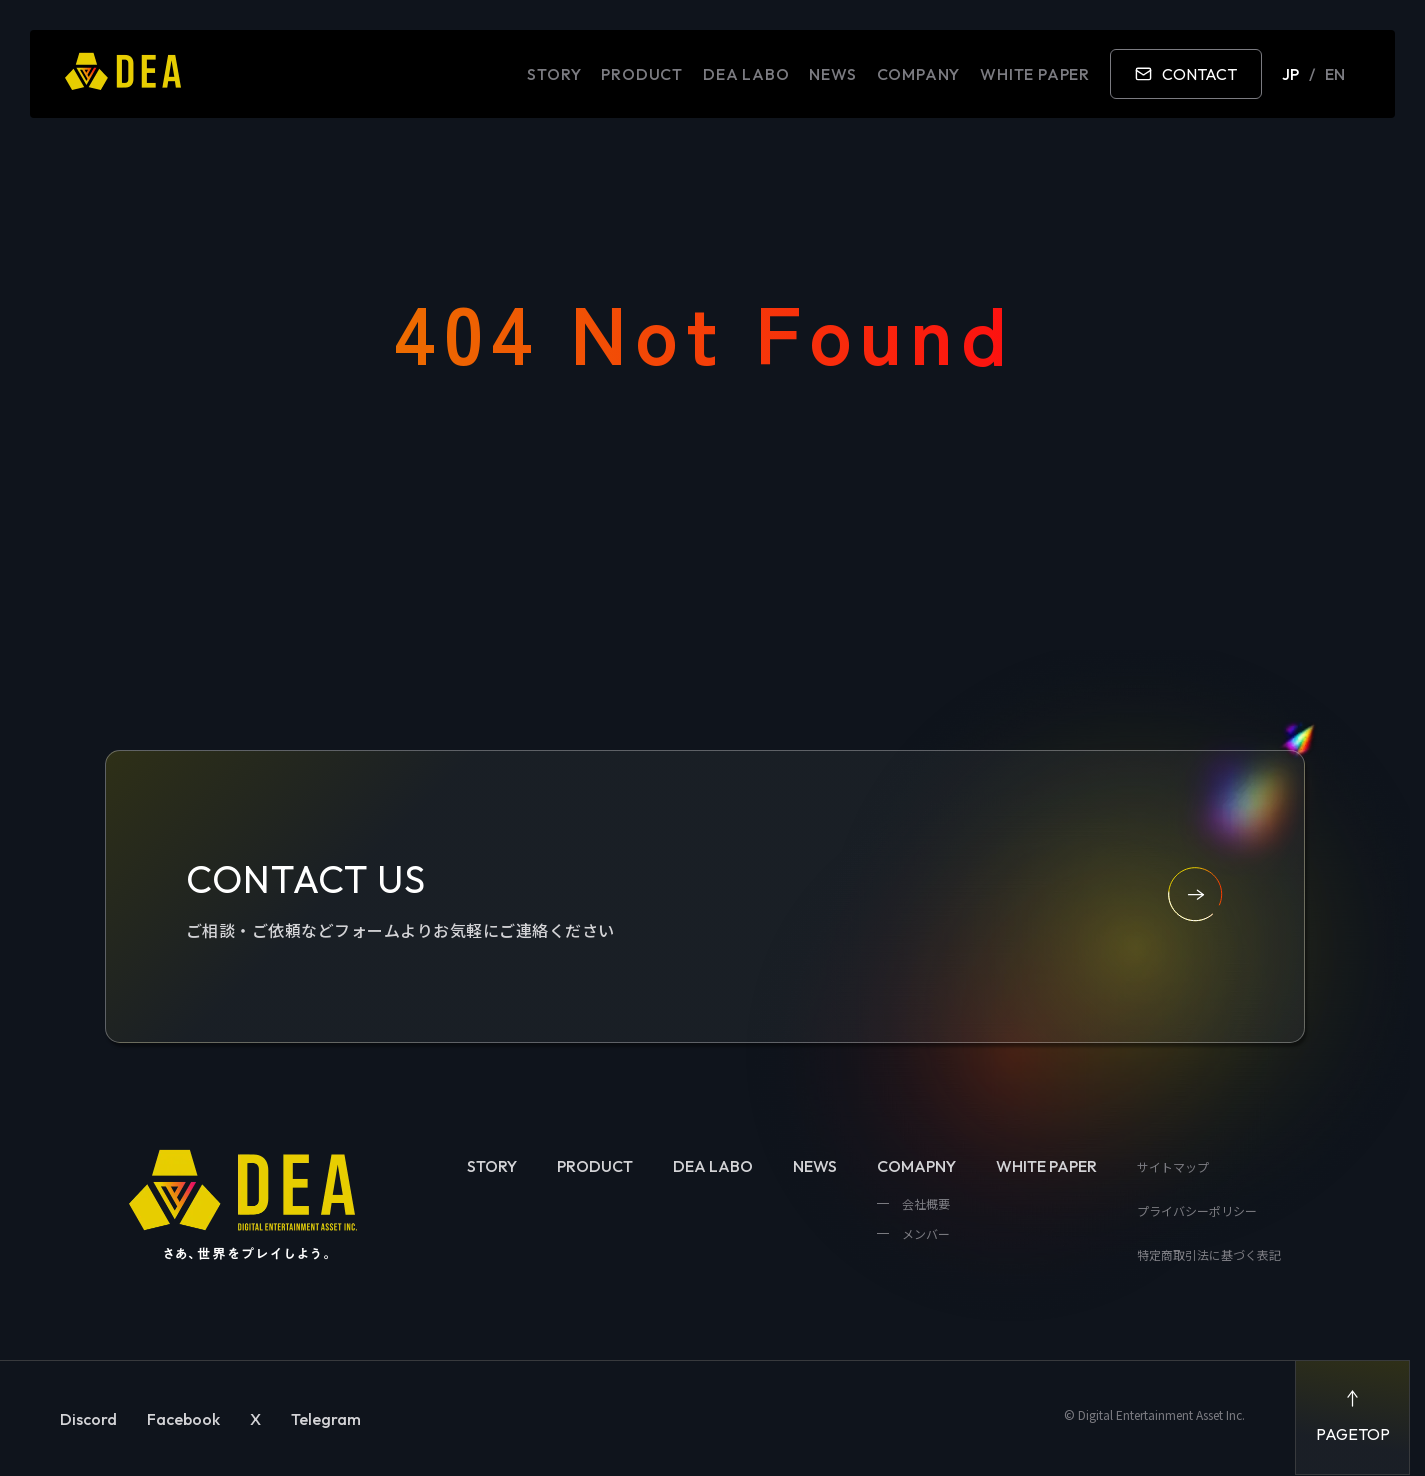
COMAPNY (916, 1166)
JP (1290, 74)
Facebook (183, 1419)
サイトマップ (1173, 1166)
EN (1335, 74)
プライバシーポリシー (1197, 1210)
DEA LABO (746, 74)
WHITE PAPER (1035, 74)
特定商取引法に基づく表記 (1209, 1254)
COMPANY (919, 74)
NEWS (832, 74)
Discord (88, 1419)
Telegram (326, 1419)
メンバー (924, 1233)
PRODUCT (642, 74)
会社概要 (924, 1203)
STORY (554, 74)
